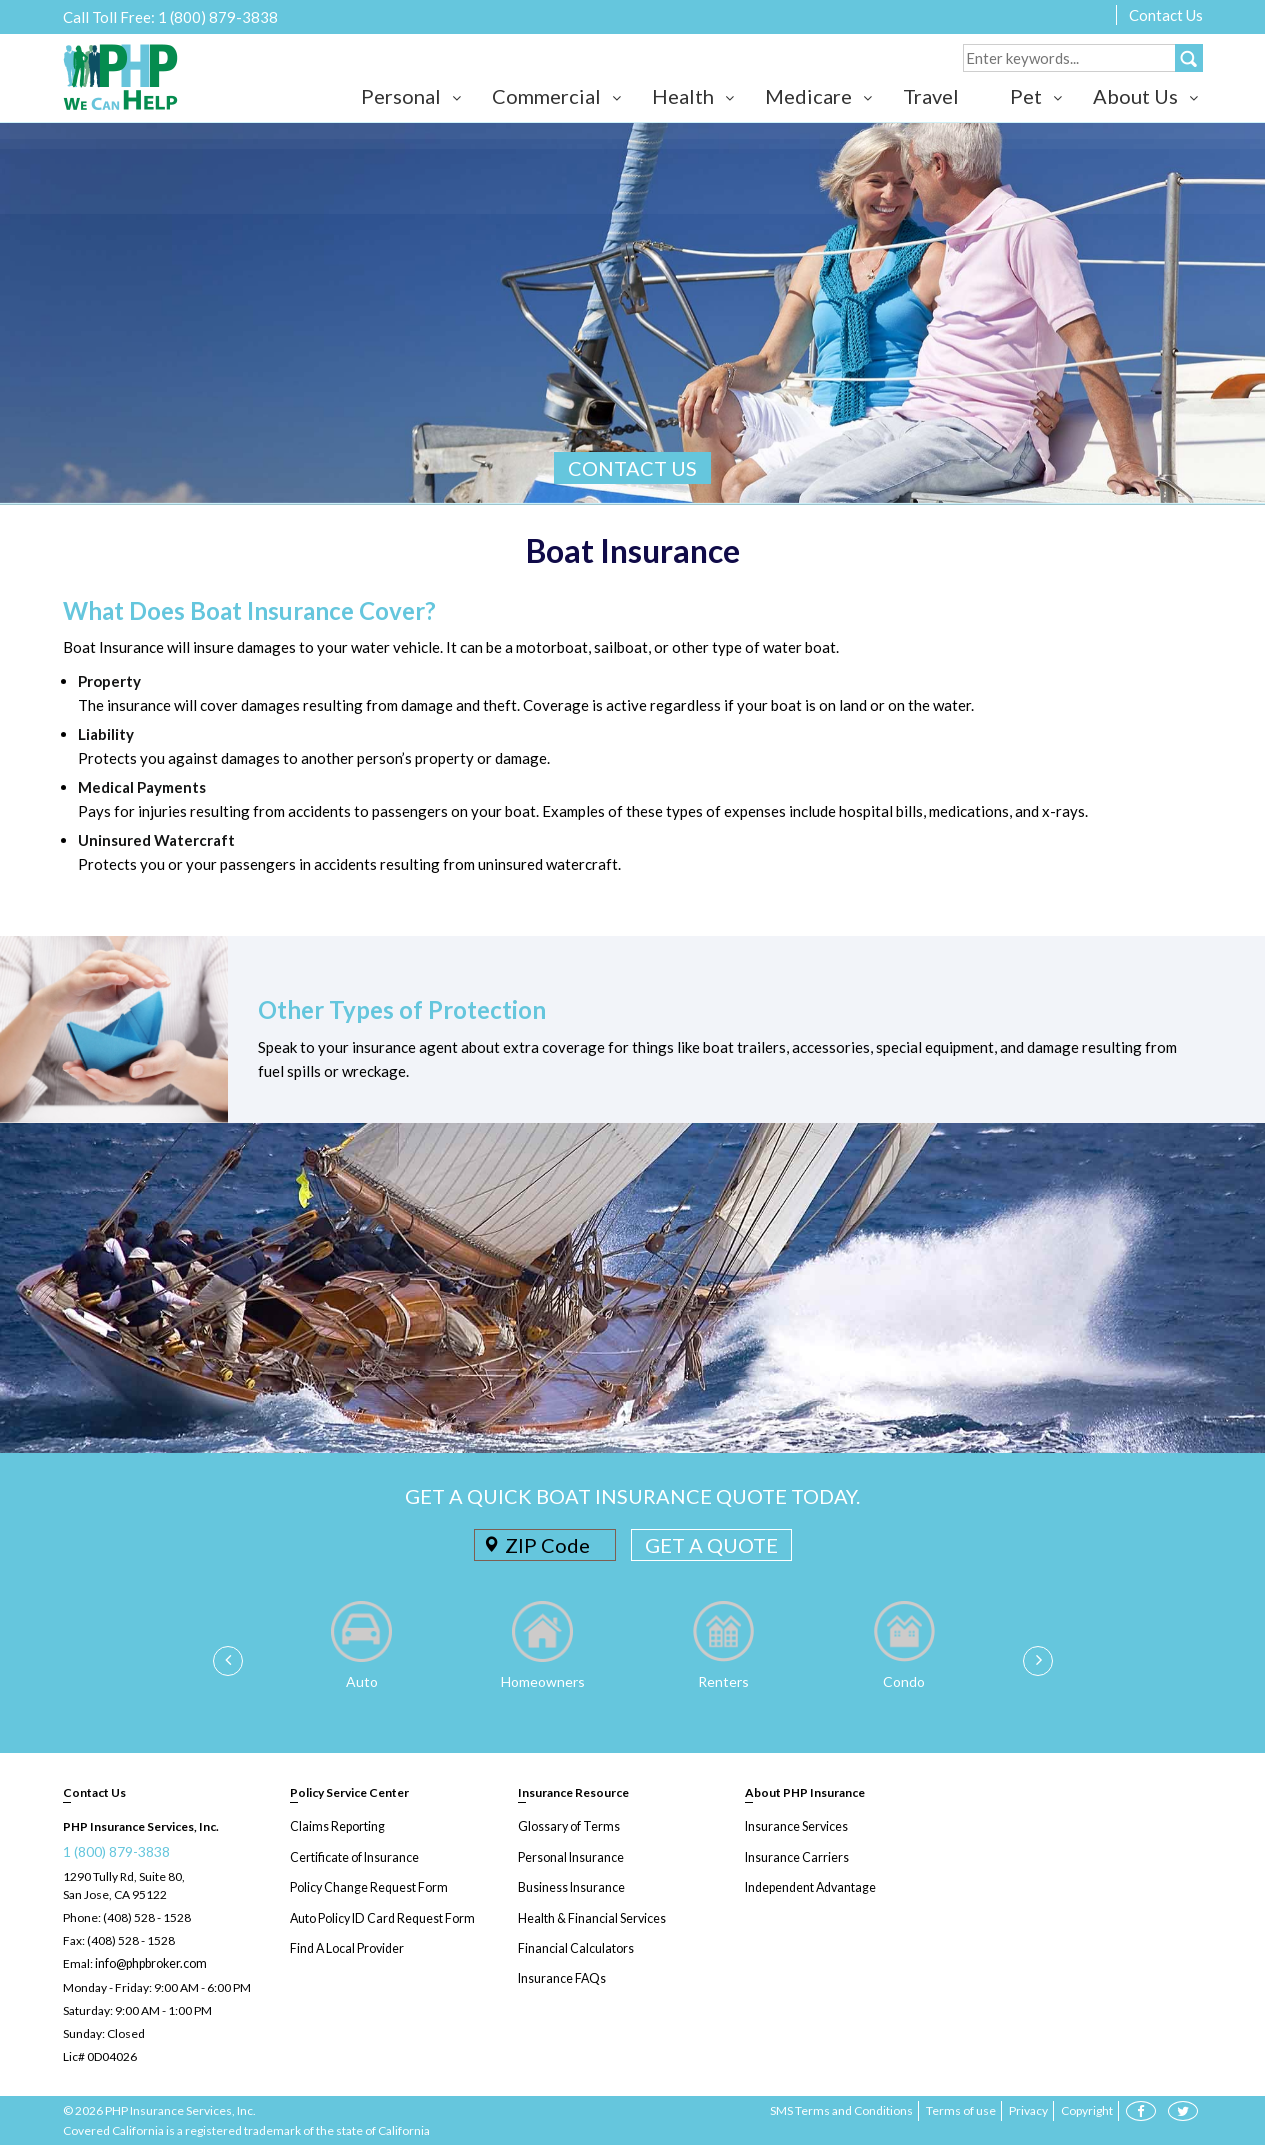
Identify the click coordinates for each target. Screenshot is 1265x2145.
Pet (1026, 96)
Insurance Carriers (795, 1856)
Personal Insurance (570, 1856)
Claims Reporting (335, 1826)
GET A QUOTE (711, 1545)
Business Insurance (571, 1886)
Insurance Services (796, 1826)
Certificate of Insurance (353, 1856)
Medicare (808, 96)
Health (683, 96)
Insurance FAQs (561, 1976)
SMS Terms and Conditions (841, 2109)
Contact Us (1166, 15)
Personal (401, 96)
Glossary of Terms (567, 1826)
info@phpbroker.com (151, 1963)
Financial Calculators (573, 1946)
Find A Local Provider (346, 1946)
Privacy (1028, 2109)
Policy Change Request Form (367, 1886)
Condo (904, 1681)
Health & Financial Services (590, 1916)
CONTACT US (632, 468)
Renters (723, 1681)
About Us (1135, 96)
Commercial (546, 96)
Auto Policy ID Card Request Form (380, 1916)
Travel (931, 96)
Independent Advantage (809, 1886)
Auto (362, 1681)
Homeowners (543, 1681)
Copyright (1087, 2109)
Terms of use (961, 2109)
